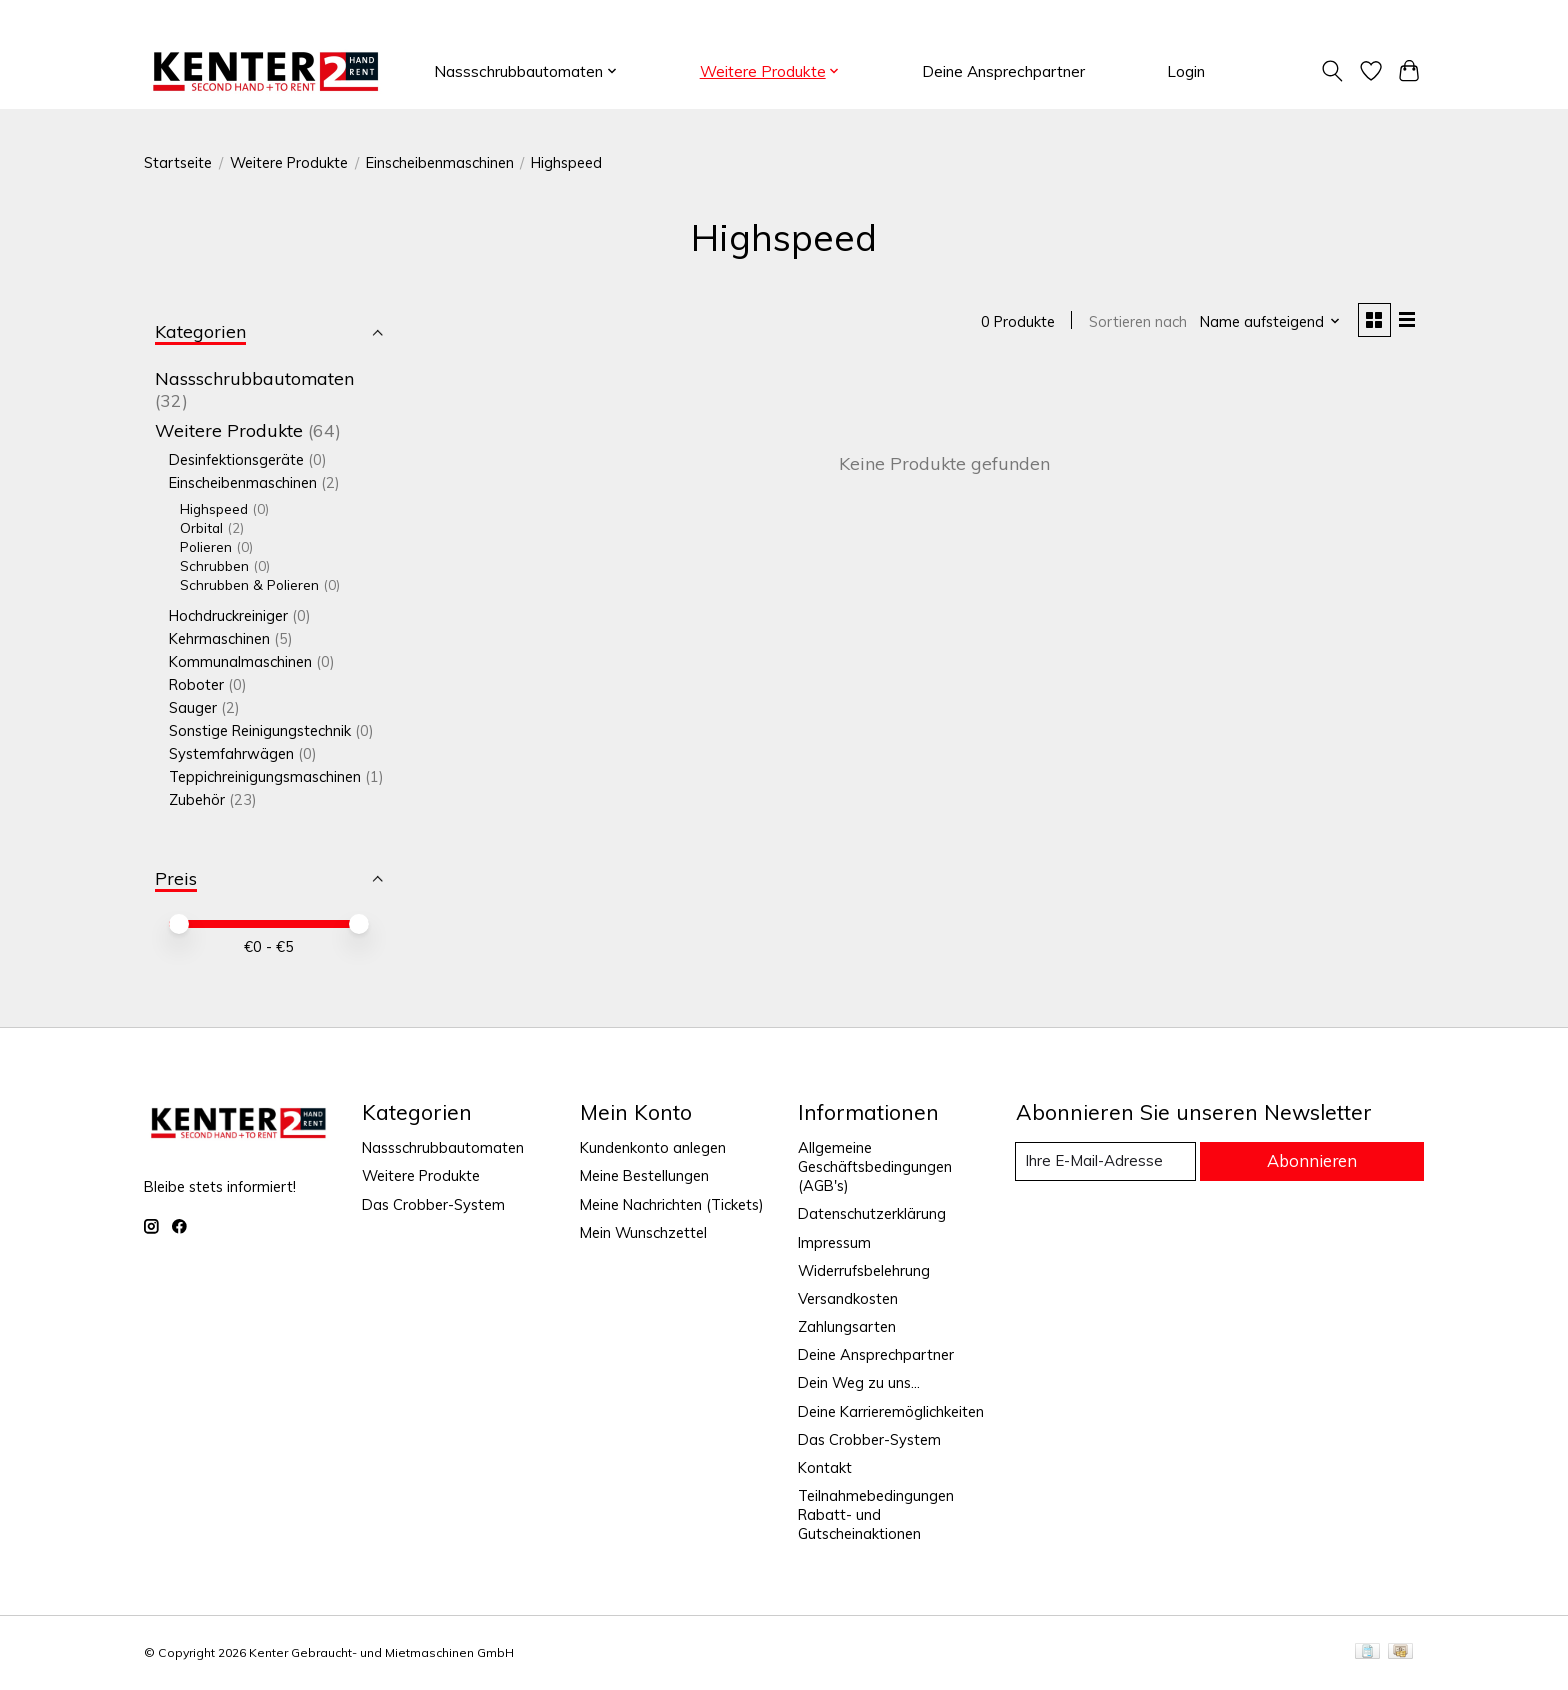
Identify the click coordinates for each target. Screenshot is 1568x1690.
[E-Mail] (1108, 1162)
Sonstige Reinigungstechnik (260, 730)
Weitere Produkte (289, 162)
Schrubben (214, 565)
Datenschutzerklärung (872, 1213)
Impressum (834, 1242)
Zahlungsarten (847, 1326)
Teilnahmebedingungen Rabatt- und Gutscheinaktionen (876, 1514)
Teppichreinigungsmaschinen (265, 776)
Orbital (201, 527)
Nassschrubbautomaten (254, 378)
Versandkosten (848, 1298)
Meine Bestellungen (644, 1175)
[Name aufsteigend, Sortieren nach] (1268, 322)
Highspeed (214, 508)
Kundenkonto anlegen (653, 1147)
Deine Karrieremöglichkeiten (891, 1411)
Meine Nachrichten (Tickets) (672, 1204)
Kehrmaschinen (219, 638)
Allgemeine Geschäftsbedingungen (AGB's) (875, 1166)
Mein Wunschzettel (643, 1232)
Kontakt (825, 1467)
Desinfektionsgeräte (236, 459)
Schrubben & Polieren (249, 584)
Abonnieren (1314, 1161)
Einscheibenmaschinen (440, 162)
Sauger (193, 707)
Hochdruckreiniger (228, 615)
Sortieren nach (1135, 322)
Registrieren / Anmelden (1347, 17)
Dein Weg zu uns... (859, 1382)
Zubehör (197, 799)
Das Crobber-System (433, 1204)
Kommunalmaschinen (240, 661)
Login (1186, 71)
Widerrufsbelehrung (864, 1270)
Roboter (196, 684)
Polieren (206, 546)
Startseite (178, 162)
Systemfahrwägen (233, 753)
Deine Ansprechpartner (1003, 71)
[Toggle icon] (1332, 71)
